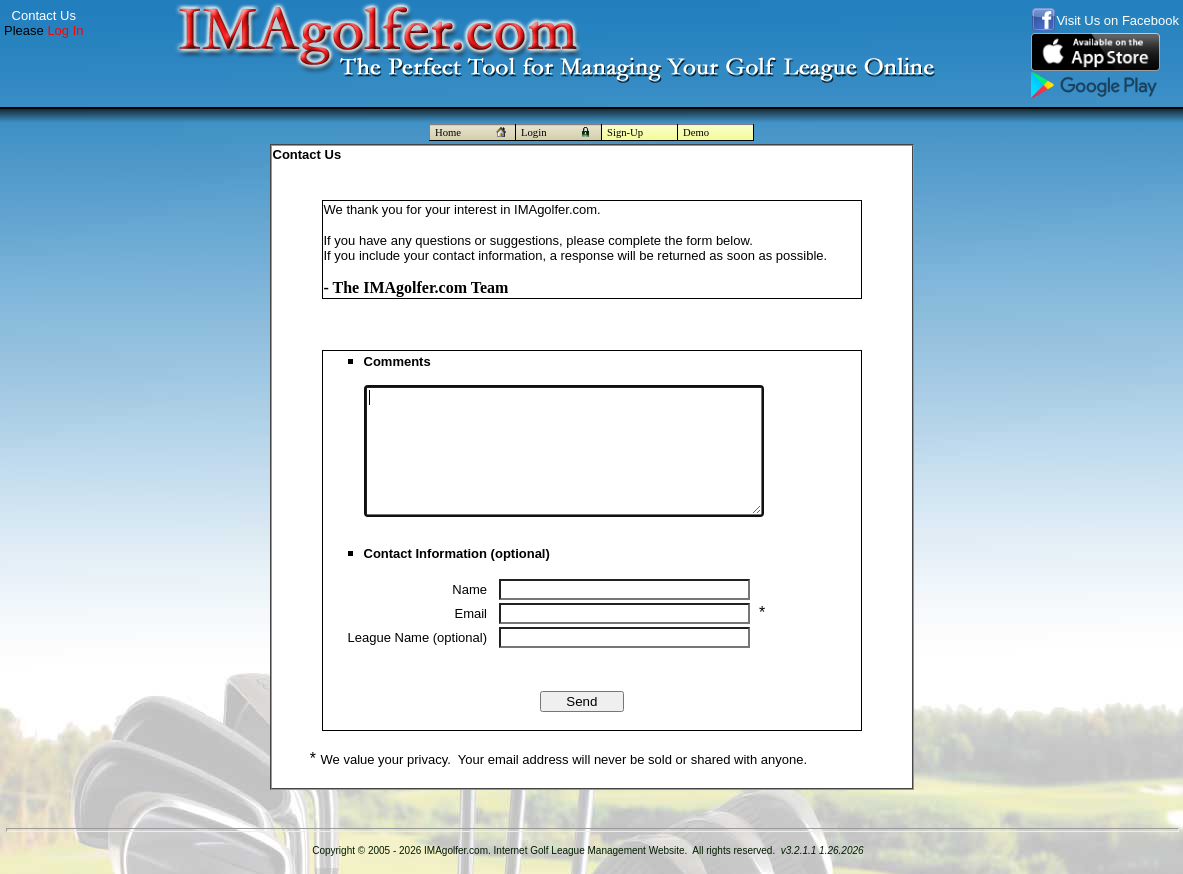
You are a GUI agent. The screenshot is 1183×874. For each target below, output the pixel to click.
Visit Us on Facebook (1117, 20)
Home (472, 132)
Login (558, 132)
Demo (696, 132)
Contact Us (44, 15)
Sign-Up (625, 132)
